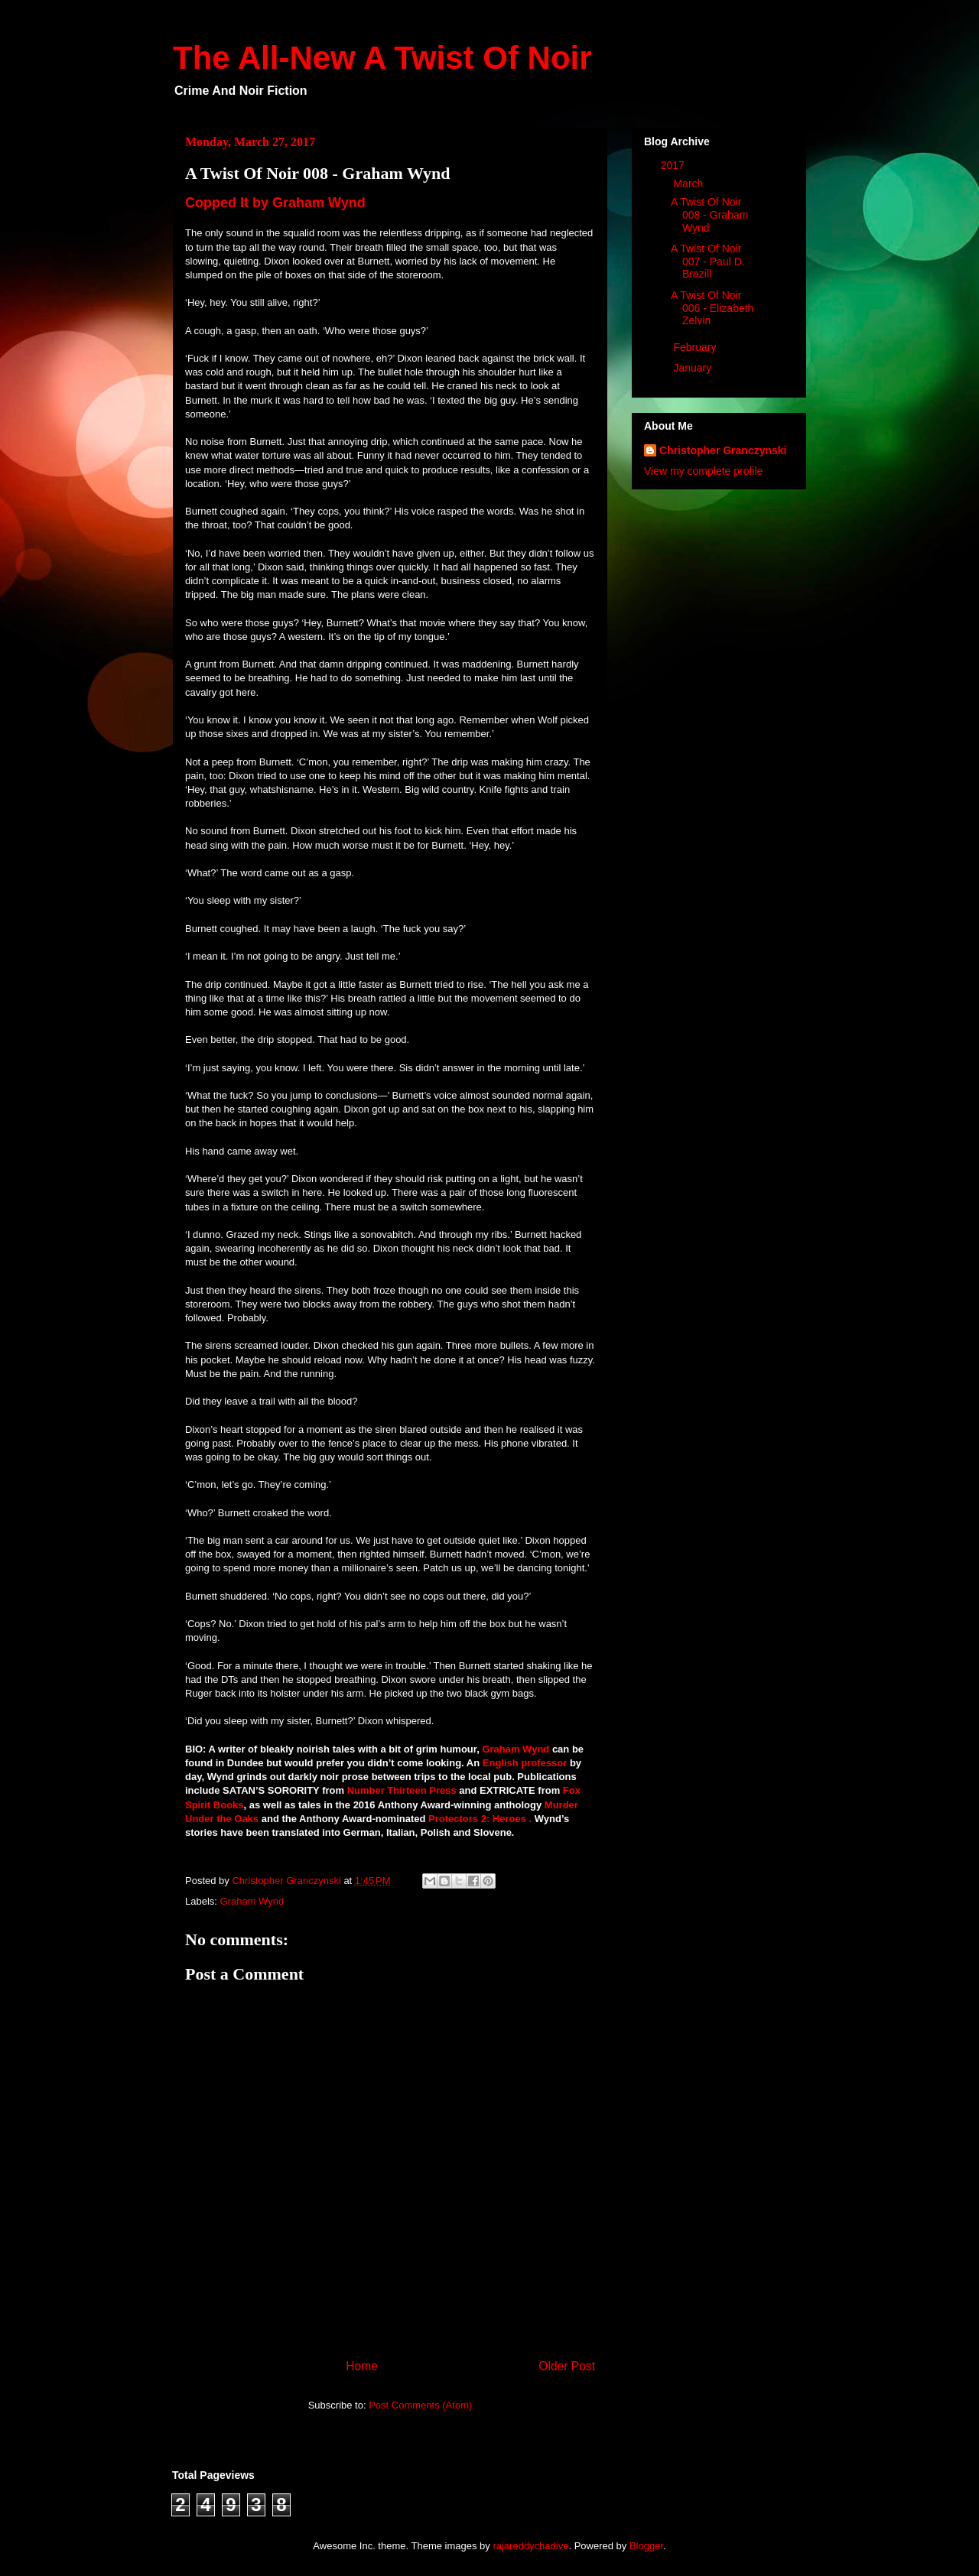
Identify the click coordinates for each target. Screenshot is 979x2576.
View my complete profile (703, 471)
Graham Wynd (515, 1749)
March (689, 183)
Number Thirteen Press (402, 1790)
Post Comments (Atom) (420, 2405)
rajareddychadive (530, 2546)
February (696, 347)
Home (362, 2366)
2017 (674, 165)
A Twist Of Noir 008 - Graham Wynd (709, 215)
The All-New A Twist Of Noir (382, 58)
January (693, 368)
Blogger (646, 2546)
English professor (525, 1763)
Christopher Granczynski (723, 450)
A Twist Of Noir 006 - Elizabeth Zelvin (712, 308)
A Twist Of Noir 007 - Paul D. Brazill (708, 261)
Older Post (566, 2366)
